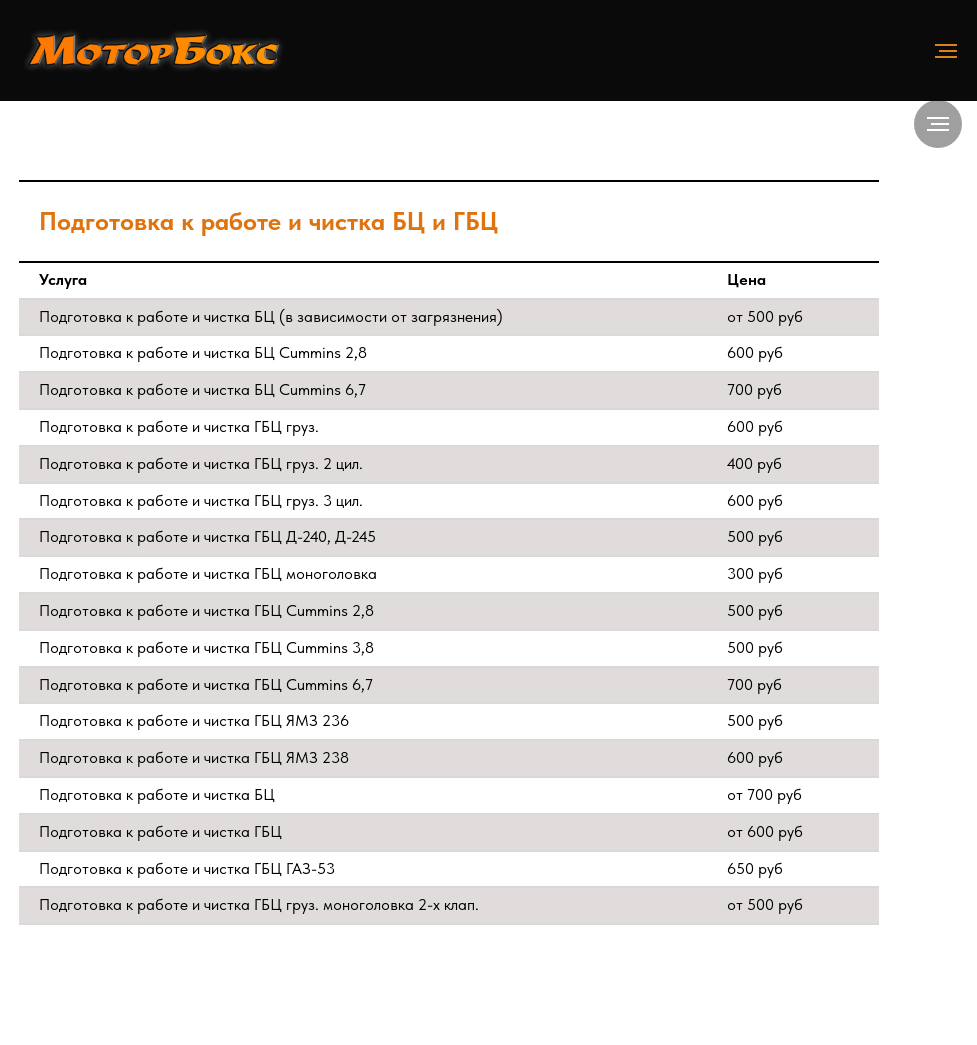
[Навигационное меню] (946, 51)
